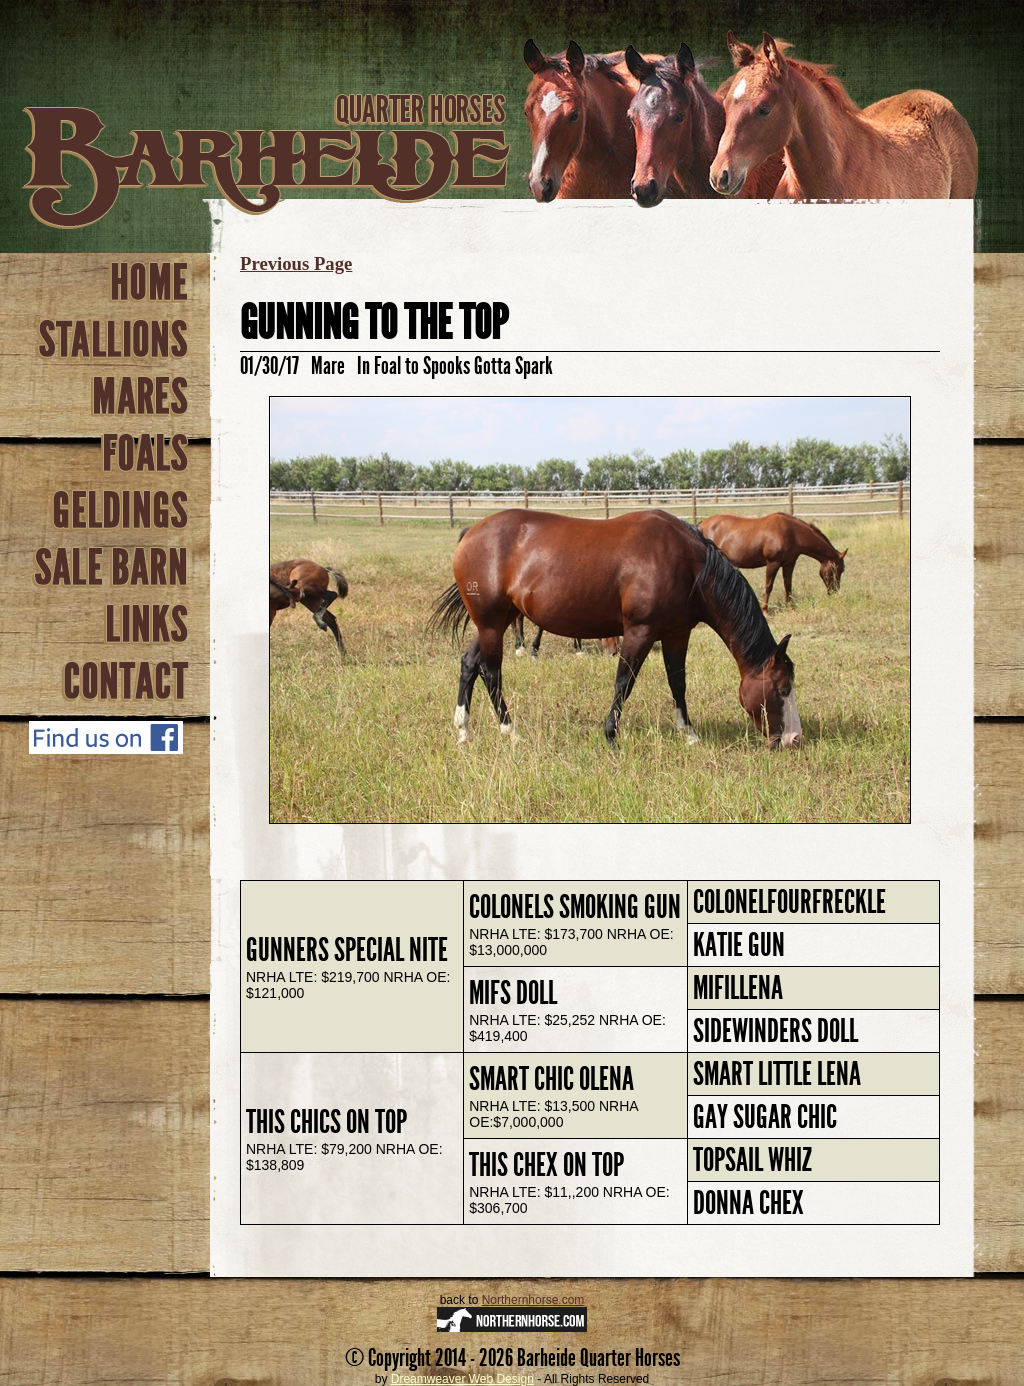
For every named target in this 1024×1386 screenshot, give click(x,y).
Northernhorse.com (533, 1300)
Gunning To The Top (374, 322)
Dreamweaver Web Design (462, 1379)
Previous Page (296, 263)
